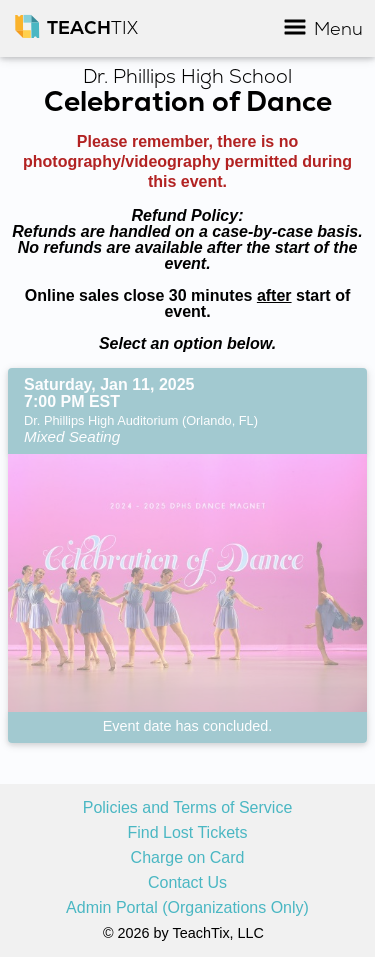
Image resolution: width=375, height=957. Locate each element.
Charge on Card (188, 858)
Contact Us (187, 883)
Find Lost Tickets (187, 833)
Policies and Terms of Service (188, 808)
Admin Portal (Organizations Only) (187, 908)
